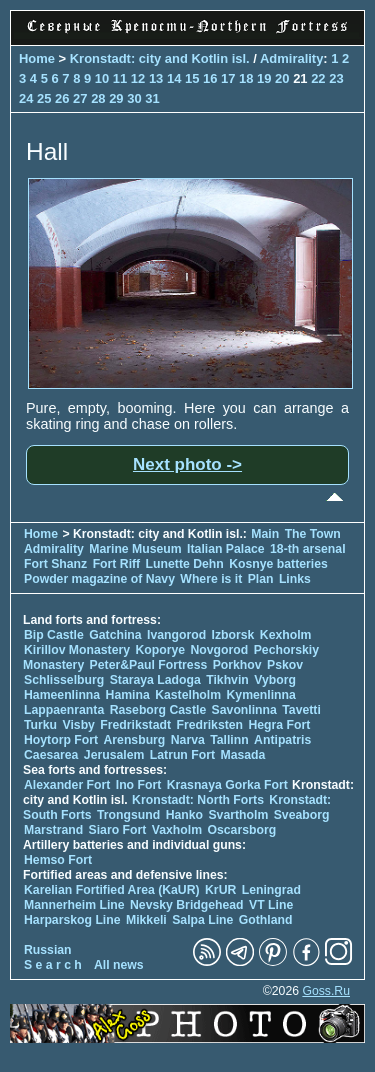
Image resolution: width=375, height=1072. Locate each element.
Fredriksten (209, 725)
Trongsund (128, 815)
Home (37, 58)
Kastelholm (188, 695)
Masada (242, 755)
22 (318, 78)
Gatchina (115, 635)
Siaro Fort (118, 830)
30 (134, 98)
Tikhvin (227, 680)
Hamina (128, 695)
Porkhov (237, 665)
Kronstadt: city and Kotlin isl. (160, 58)
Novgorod (220, 650)
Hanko (184, 815)
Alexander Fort (67, 785)
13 (156, 78)
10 (102, 78)
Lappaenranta (64, 710)
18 (246, 78)
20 (282, 78)
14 (174, 78)
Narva (188, 740)
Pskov (285, 665)
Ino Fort (139, 785)
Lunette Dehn (185, 564)
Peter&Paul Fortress (149, 665)
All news (119, 965)
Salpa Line (202, 920)
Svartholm (238, 815)
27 (80, 98)
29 (116, 98)
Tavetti (301, 710)
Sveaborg (302, 815)
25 (44, 98)
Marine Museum (135, 549)
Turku (40, 725)
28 (98, 98)
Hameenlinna (62, 695)
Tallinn (229, 740)
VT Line (271, 905)
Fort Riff (117, 564)
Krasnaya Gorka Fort (227, 785)
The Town (313, 534)
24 (26, 98)
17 (228, 78)
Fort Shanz (55, 564)
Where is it (211, 579)
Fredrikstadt (135, 725)
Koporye (160, 650)
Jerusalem (114, 755)
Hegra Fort (279, 725)
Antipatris (282, 740)
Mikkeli (146, 920)
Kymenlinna (261, 695)
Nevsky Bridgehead (187, 905)
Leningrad (271, 890)
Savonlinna (244, 710)
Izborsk (233, 635)
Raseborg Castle (158, 710)
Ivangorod (176, 635)
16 (210, 78)
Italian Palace (227, 549)
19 (264, 78)
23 (336, 78)
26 (62, 98)
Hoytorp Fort (61, 740)
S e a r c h (53, 965)
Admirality (291, 58)
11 (120, 78)
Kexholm (286, 635)
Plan (261, 579)
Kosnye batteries (278, 564)
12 (138, 78)
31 (152, 98)
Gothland (266, 920)
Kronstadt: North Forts (199, 800)
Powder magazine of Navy (99, 579)
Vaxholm (177, 830)
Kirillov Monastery (77, 650)
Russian (48, 950)
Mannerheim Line (74, 905)
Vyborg (275, 680)
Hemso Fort (58, 860)
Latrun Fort (182, 755)
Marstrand (53, 830)
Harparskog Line (72, 920)
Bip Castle (54, 635)
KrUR (220, 890)
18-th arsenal (307, 549)
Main (265, 534)
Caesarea (51, 755)
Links (295, 579)
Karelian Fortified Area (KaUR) (112, 890)
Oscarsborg (241, 830)
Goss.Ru (326, 991)
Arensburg (134, 740)
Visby (78, 725)
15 (192, 78)
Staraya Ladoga (155, 680)
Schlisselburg (64, 680)
